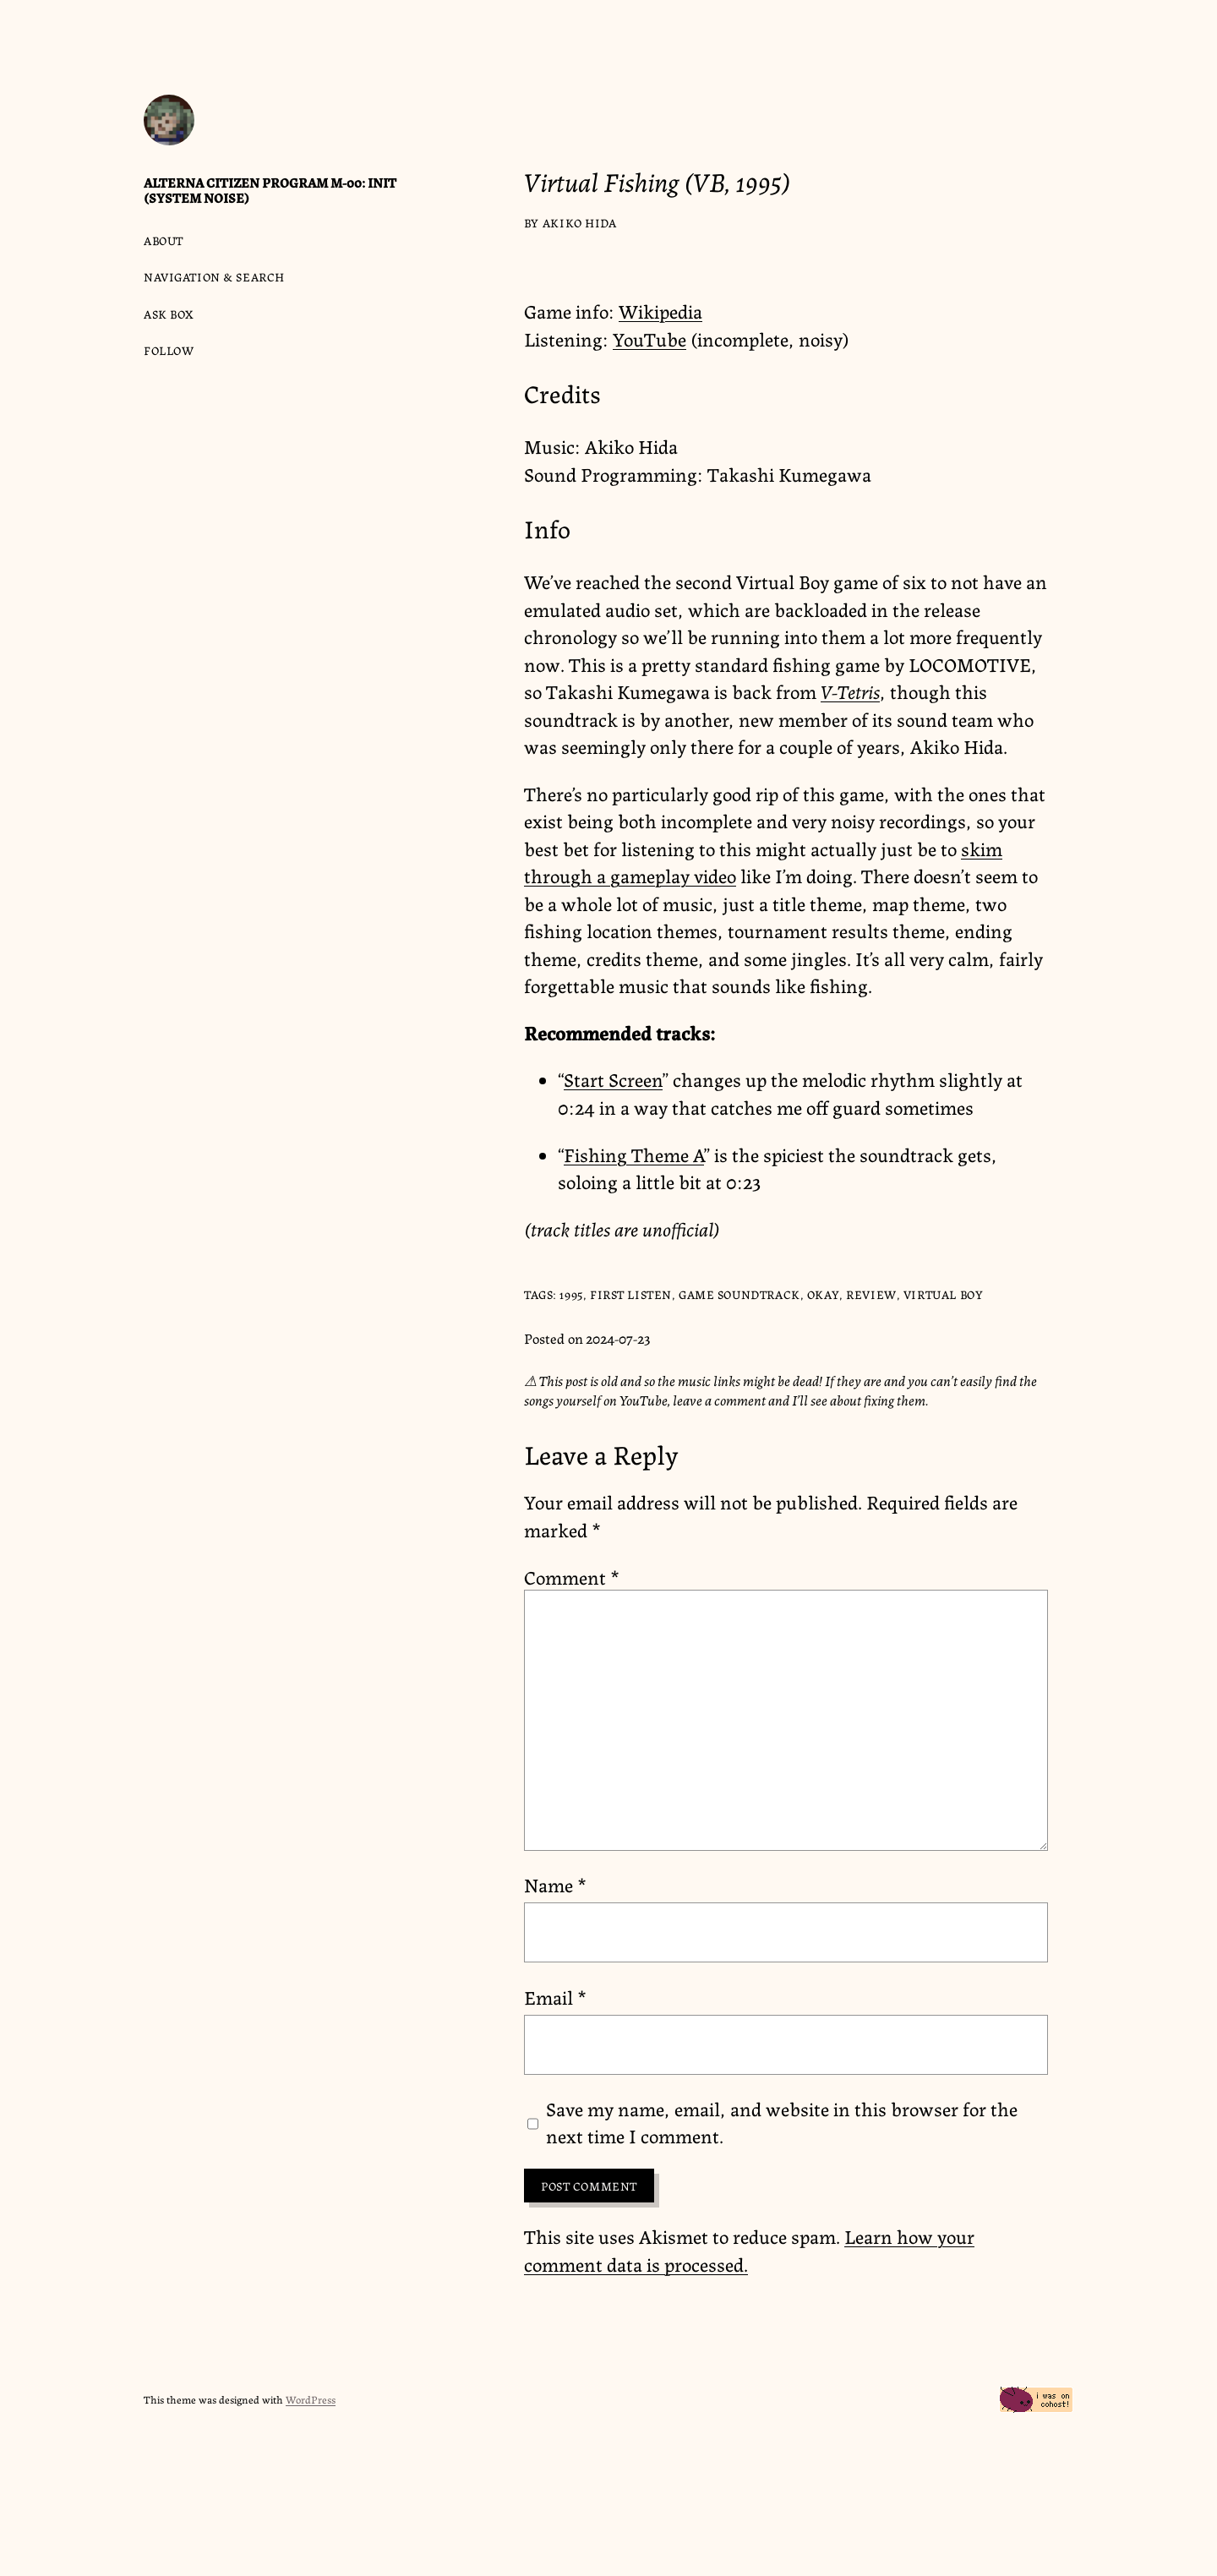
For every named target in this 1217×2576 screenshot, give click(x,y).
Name (555, 1883)
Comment (571, 1576)
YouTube (649, 338)
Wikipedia (660, 310)
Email (555, 1996)
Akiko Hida (580, 222)
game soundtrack (739, 1293)
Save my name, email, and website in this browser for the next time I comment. (782, 2121)
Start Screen (613, 1078)
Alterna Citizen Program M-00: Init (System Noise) (270, 189)
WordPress (311, 2399)
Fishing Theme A (634, 1153)
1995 (570, 1293)
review (871, 1293)
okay (823, 1293)
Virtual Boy (943, 1293)
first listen (631, 1293)
